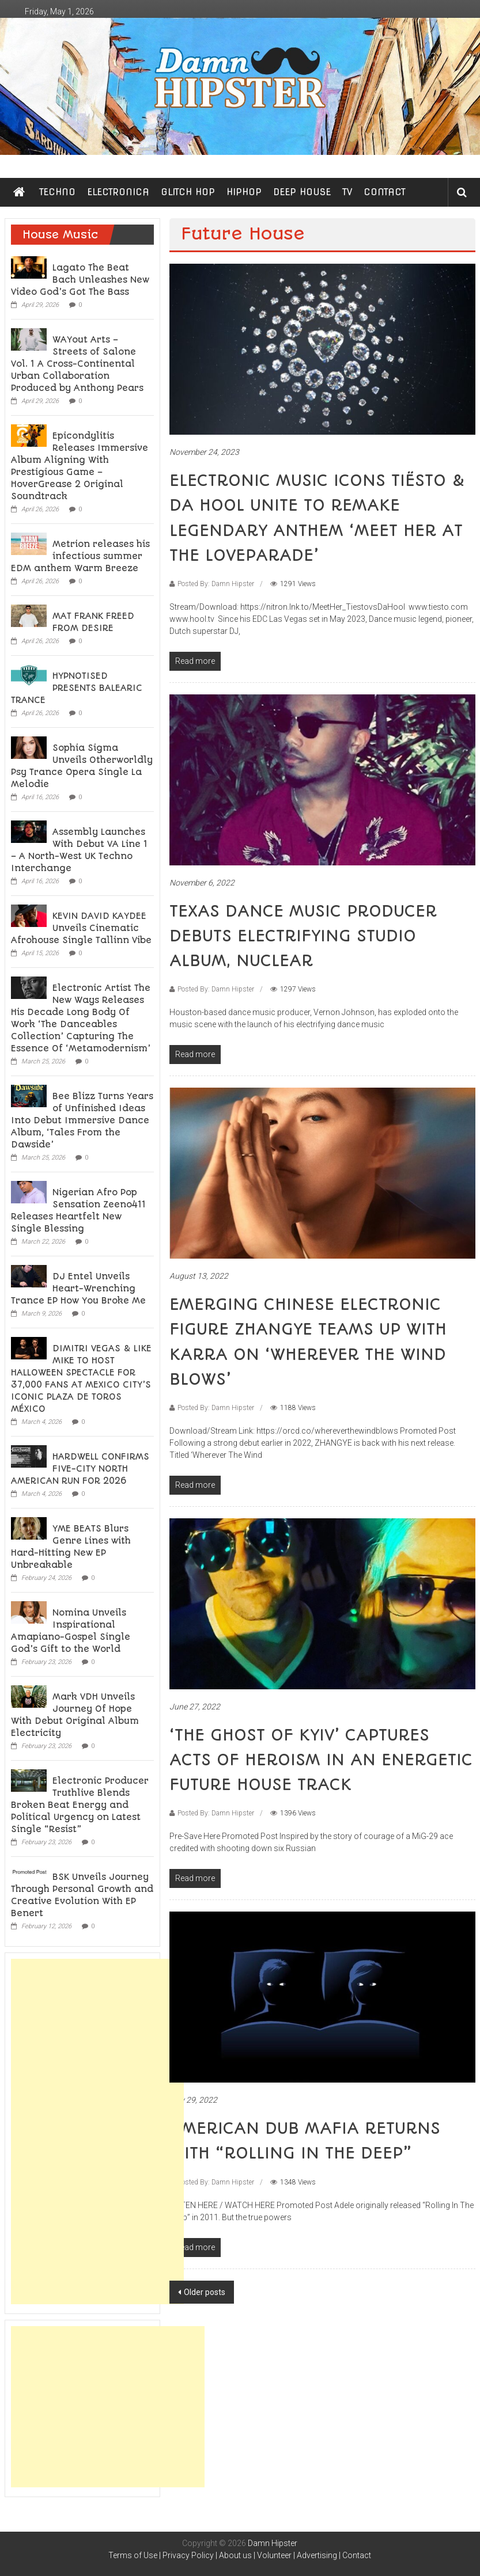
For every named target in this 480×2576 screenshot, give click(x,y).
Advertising (317, 2555)
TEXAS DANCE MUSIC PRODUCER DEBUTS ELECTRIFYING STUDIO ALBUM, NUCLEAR (303, 936)
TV (347, 192)
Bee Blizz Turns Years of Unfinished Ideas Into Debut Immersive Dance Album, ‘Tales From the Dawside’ (82, 1120)
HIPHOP (244, 192)
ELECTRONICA (118, 192)
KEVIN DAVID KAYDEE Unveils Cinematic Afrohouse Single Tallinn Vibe (81, 928)
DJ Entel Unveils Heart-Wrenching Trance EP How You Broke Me (78, 1288)
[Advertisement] (97, 2131)
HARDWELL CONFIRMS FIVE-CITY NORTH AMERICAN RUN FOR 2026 (80, 1469)
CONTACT (385, 192)
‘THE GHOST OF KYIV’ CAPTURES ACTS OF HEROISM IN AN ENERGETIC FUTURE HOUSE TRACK (321, 1760)
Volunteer (274, 2555)
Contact (356, 2555)
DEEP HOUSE (302, 192)
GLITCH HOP (188, 192)
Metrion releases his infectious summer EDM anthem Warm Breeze (80, 556)
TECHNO (57, 192)
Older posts (204, 2292)
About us (235, 2555)
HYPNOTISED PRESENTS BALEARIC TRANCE (76, 688)
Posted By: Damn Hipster (215, 584)
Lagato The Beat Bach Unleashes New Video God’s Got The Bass (80, 280)
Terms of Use (132, 2555)
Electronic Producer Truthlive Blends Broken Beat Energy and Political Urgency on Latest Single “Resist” (80, 1805)
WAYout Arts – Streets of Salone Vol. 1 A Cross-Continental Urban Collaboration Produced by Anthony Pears (77, 364)
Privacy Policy (188, 2555)
